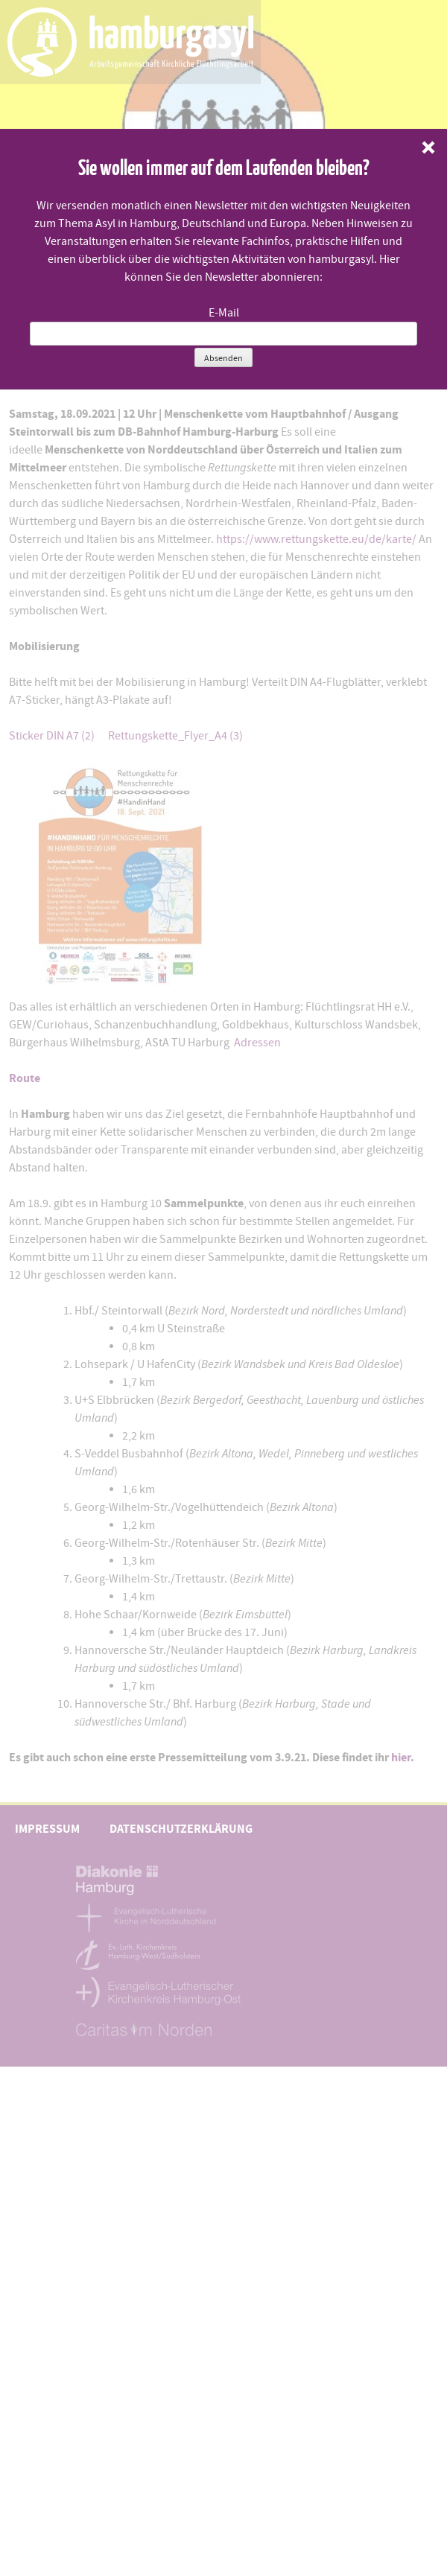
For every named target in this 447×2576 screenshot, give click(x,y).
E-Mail (224, 312)
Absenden (223, 358)
